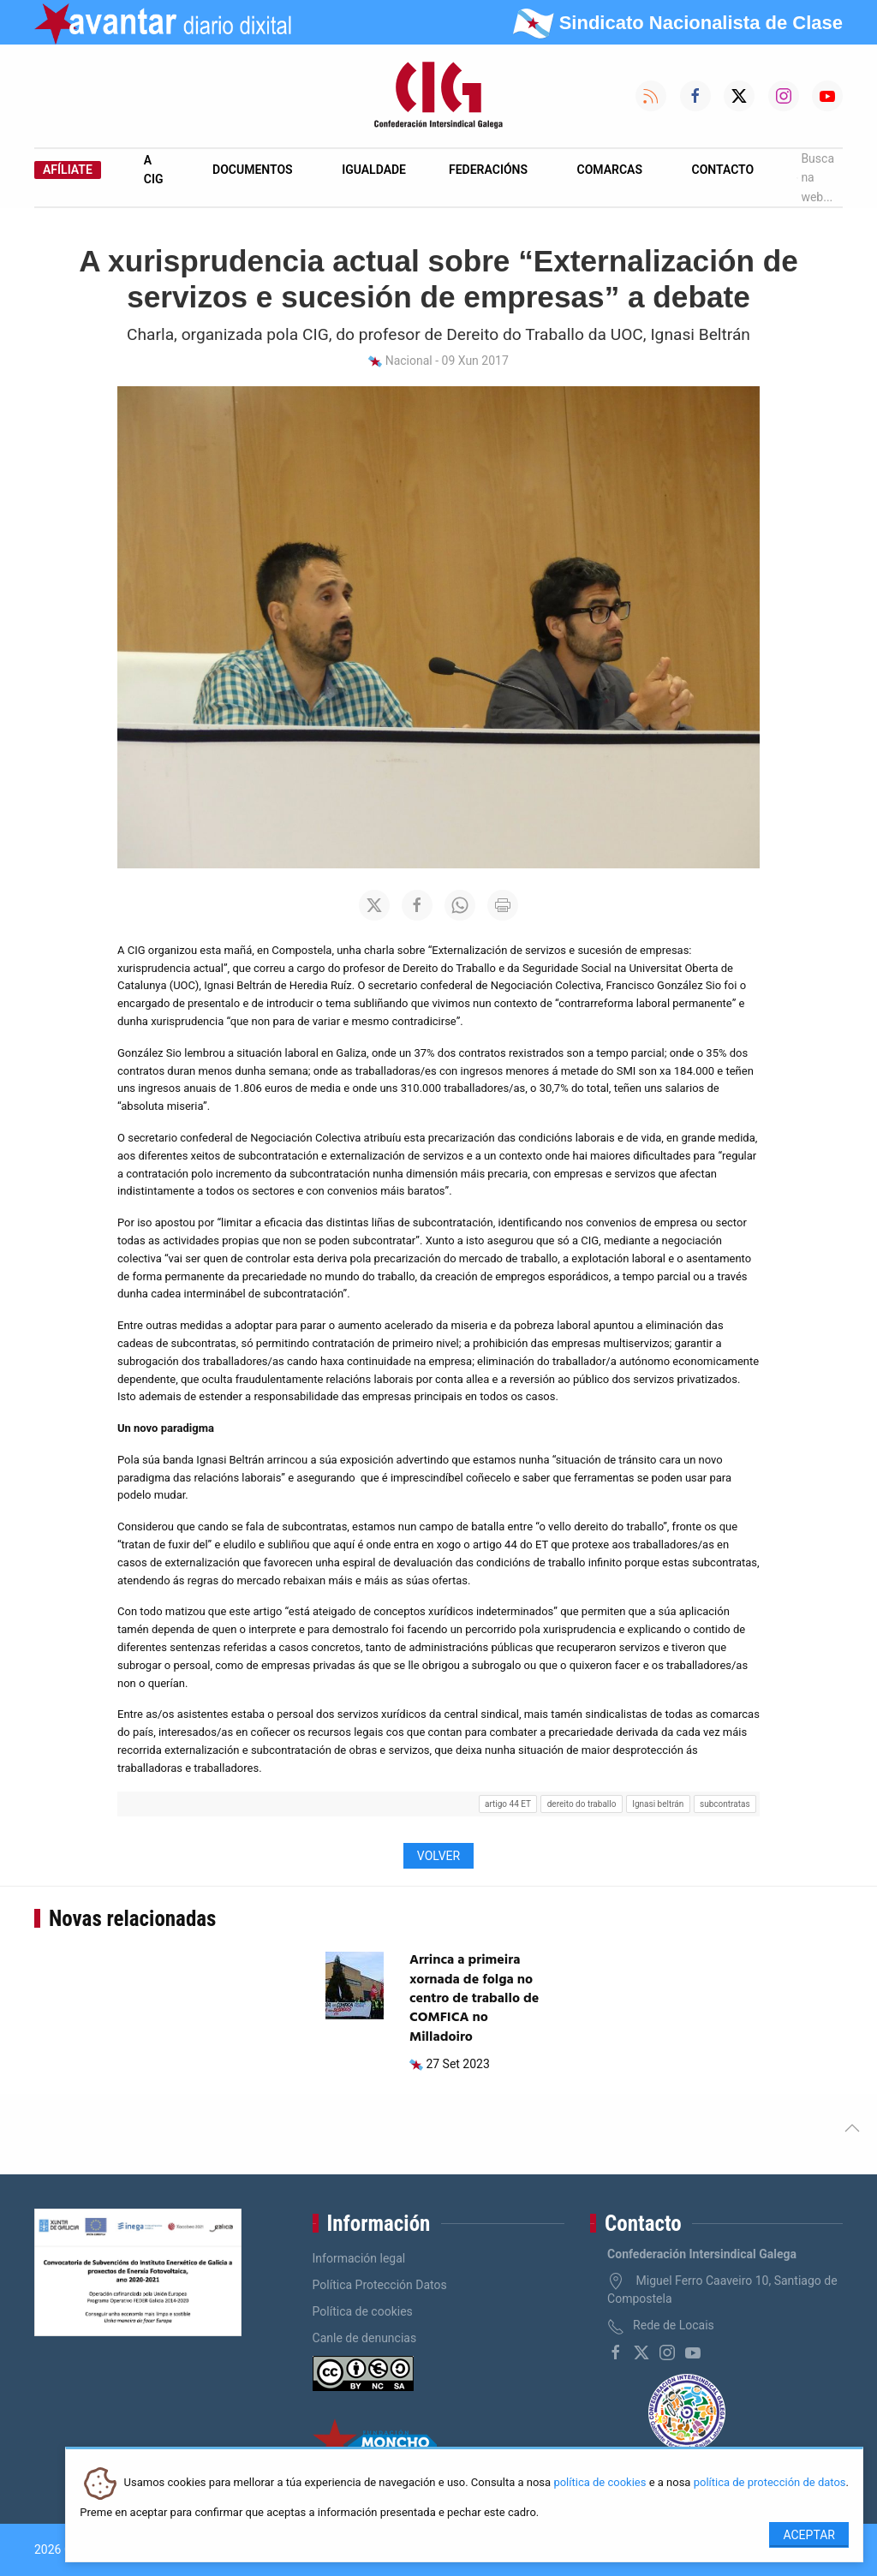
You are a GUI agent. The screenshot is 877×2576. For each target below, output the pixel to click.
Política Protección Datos (380, 2285)
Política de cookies (363, 2311)
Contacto (723, 169)
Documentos (252, 169)
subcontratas (725, 1804)
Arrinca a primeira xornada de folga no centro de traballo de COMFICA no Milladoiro (474, 1998)
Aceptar (809, 2535)
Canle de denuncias (365, 2338)
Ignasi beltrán (657, 1804)
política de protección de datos (770, 2483)
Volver (438, 1856)
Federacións (488, 169)
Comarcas (609, 169)
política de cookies (599, 2483)
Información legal (359, 2258)
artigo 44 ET (508, 1804)
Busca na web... (815, 178)
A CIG (154, 169)
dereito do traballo (582, 1804)
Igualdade (374, 169)
